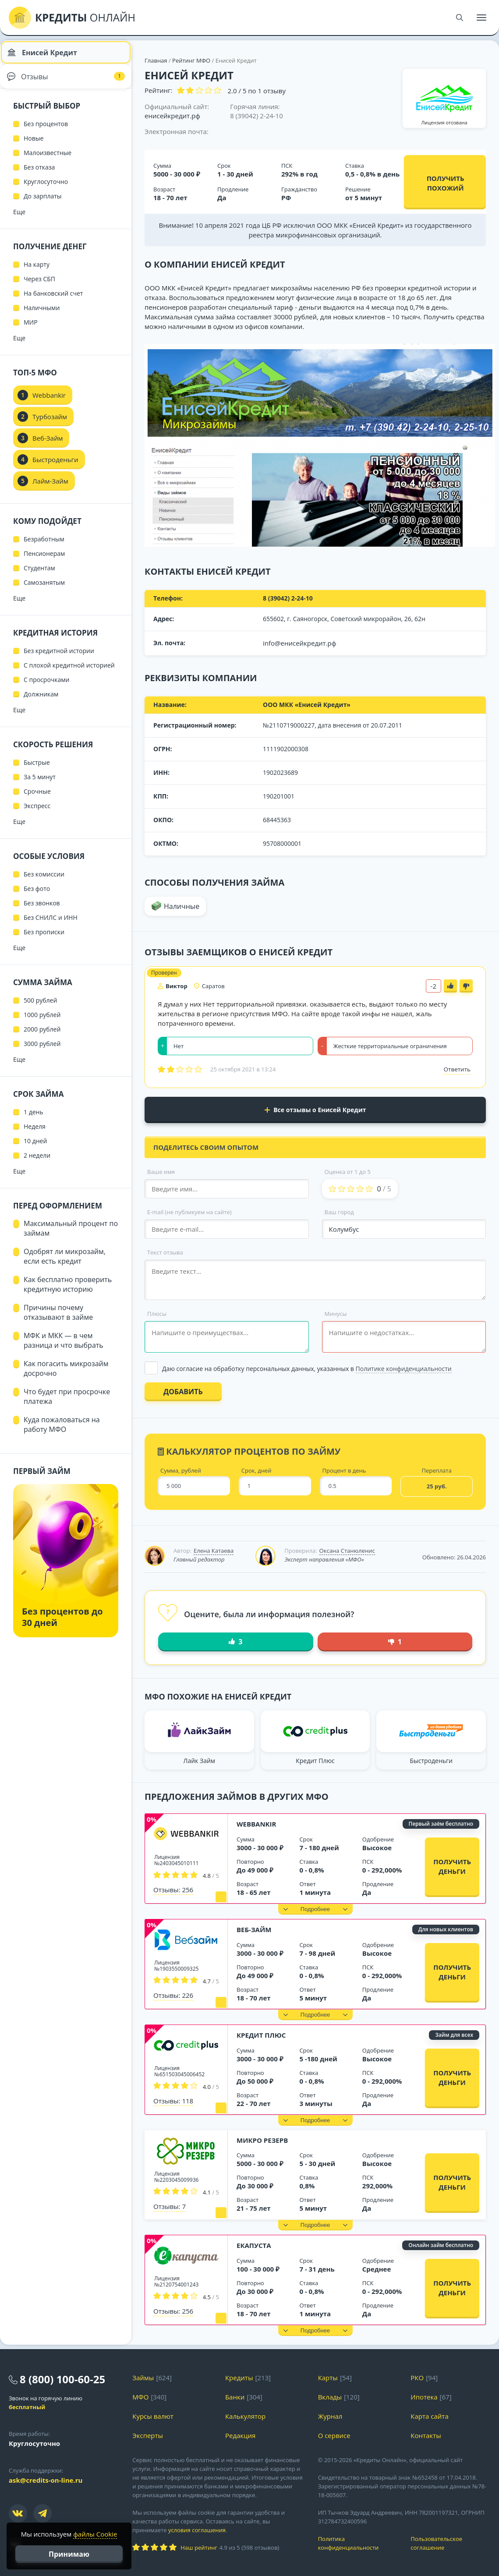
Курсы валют (152, 2416)
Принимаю (69, 2554)
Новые (33, 145)
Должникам (41, 701)
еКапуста (254, 2245)
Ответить (457, 1069)
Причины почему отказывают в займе (58, 1319)
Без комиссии (44, 881)
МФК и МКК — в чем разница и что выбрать (63, 1347)
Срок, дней (256, 1470)
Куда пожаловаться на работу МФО (62, 1431)
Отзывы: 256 (173, 1889)
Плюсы (156, 1314)
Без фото (37, 895)
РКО (417, 2377)
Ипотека (424, 2396)
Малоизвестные (47, 159)
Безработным (44, 546)
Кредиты (239, 2377)
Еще (19, 219)
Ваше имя (161, 1172)
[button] (315, 1909)
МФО (140, 2396)
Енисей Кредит (44, 55)
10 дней (35, 1148)
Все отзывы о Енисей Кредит (315, 1110)
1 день (33, 1119)
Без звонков (42, 910)
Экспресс (37, 813)
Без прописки (44, 939)
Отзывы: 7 (169, 2206)
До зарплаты (43, 203)
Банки (234, 2396)
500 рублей (40, 1007)
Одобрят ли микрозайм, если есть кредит (65, 1263)
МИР (31, 329)
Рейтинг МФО (192, 60)
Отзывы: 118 (173, 2100)
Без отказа (39, 174)
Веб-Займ (254, 1929)
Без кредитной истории (59, 658)
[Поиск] (459, 17)
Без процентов (46, 131)
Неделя (35, 1133)
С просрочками (47, 686)
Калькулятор (245, 2416)
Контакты (426, 2435)
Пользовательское (450, 2543)
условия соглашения (197, 2530)
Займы (143, 2377)
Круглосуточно (46, 188)
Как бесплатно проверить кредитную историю (68, 1291)
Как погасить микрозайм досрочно (66, 1375)
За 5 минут (40, 784)
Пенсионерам (44, 560)
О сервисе (334, 2435)
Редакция (240, 2435)
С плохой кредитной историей (69, 672)
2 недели (37, 1162)
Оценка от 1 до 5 (348, 1172)
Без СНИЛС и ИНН (51, 924)
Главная (156, 60)
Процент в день (344, 1470)
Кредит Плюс (261, 2035)
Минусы (336, 1314)
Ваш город (339, 1212)
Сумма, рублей (180, 1470)
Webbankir (256, 1824)
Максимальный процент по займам (71, 1235)
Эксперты (147, 2435)
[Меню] (481, 17)
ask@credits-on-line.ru (45, 2480)
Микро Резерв (262, 2140)
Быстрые (37, 769)
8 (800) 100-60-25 (62, 2379)
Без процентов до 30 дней (62, 1624)
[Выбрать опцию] (315, 1368)
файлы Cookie (95, 2534)
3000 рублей (42, 1050)
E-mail (189, 1212)
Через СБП (39, 286)
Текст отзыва (165, 1252)
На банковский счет (53, 300)
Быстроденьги (55, 466)
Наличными (42, 315)
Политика (358, 2543)
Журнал (330, 2416)
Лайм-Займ (50, 488)
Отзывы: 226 (173, 1995)
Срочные (37, 798)
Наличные (181, 906)
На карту (37, 271)
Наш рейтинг (198, 2547)
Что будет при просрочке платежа (67, 1403)
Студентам (39, 575)
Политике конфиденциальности (404, 1368)
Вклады (330, 2396)
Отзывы (66, 81)
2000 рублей (42, 1036)
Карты (328, 2377)
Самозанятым (44, 589)
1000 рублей (42, 1022)
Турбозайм (49, 423)
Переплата (437, 1470)
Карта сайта (429, 2416)
